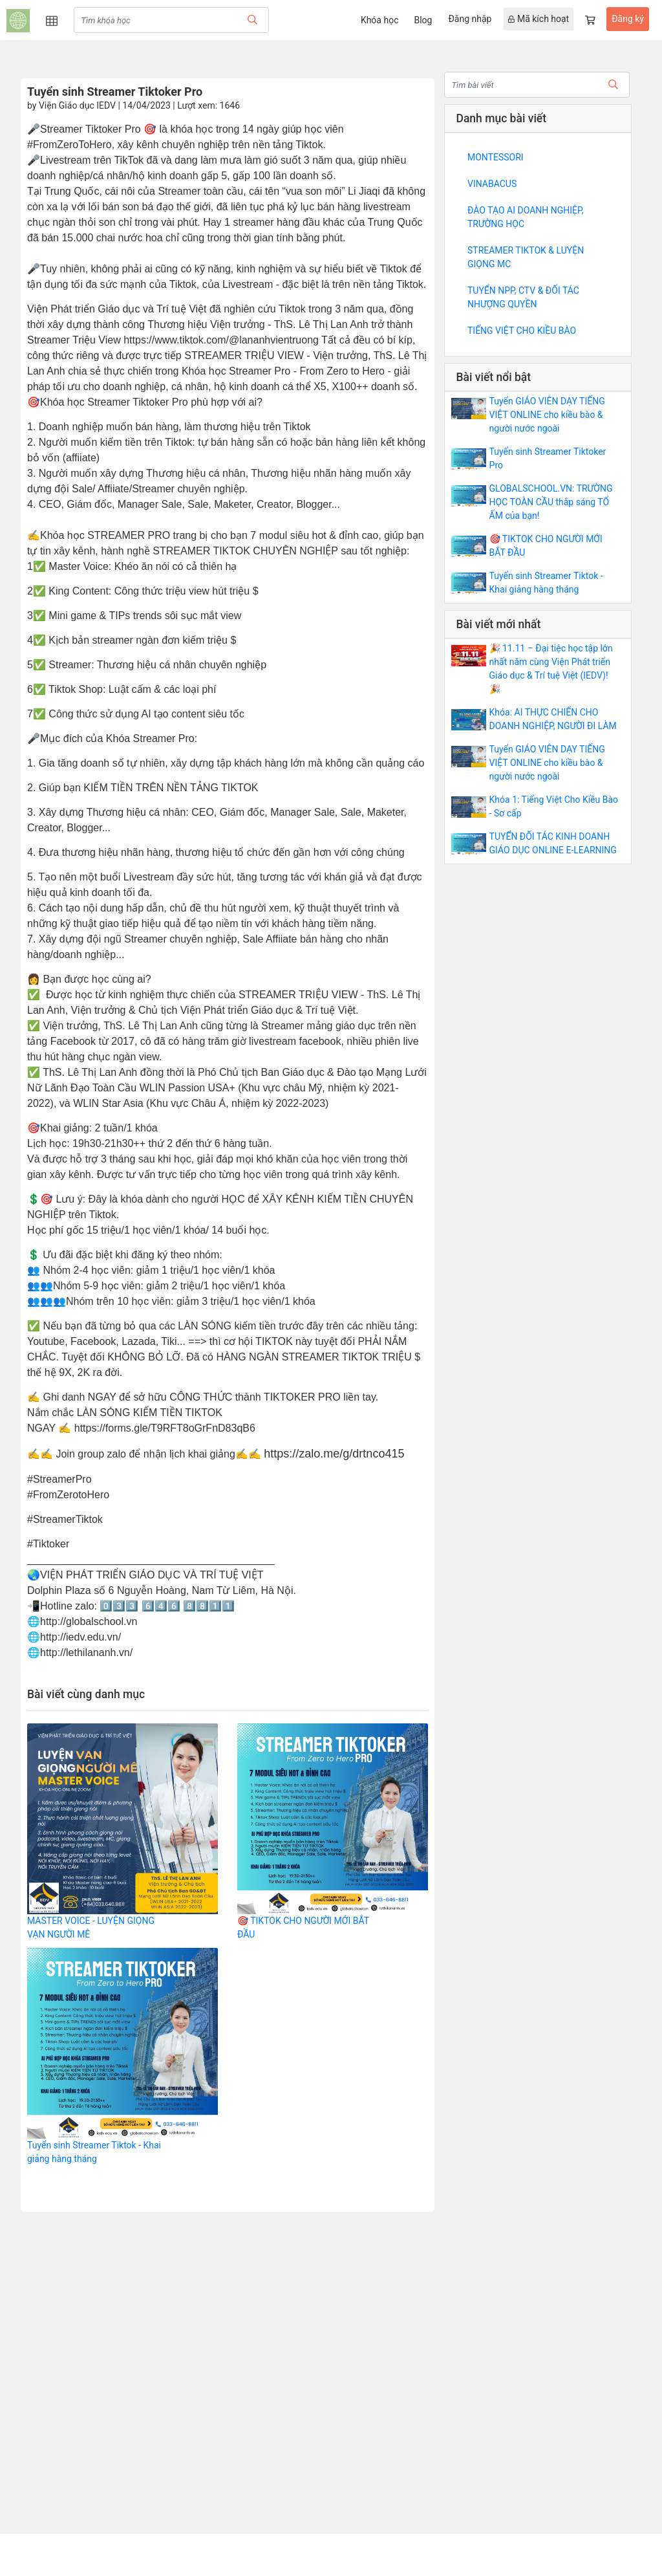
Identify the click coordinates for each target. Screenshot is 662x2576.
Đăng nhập (469, 19)
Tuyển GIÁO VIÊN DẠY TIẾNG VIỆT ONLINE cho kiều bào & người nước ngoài (547, 414)
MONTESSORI (495, 157)
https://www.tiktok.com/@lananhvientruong (221, 339)
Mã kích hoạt (538, 19)
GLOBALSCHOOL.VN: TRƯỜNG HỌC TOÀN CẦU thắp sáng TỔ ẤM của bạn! (551, 502)
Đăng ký (628, 19)
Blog (423, 20)
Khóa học (380, 20)
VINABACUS (492, 184)
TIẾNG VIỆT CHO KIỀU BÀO (521, 330)
